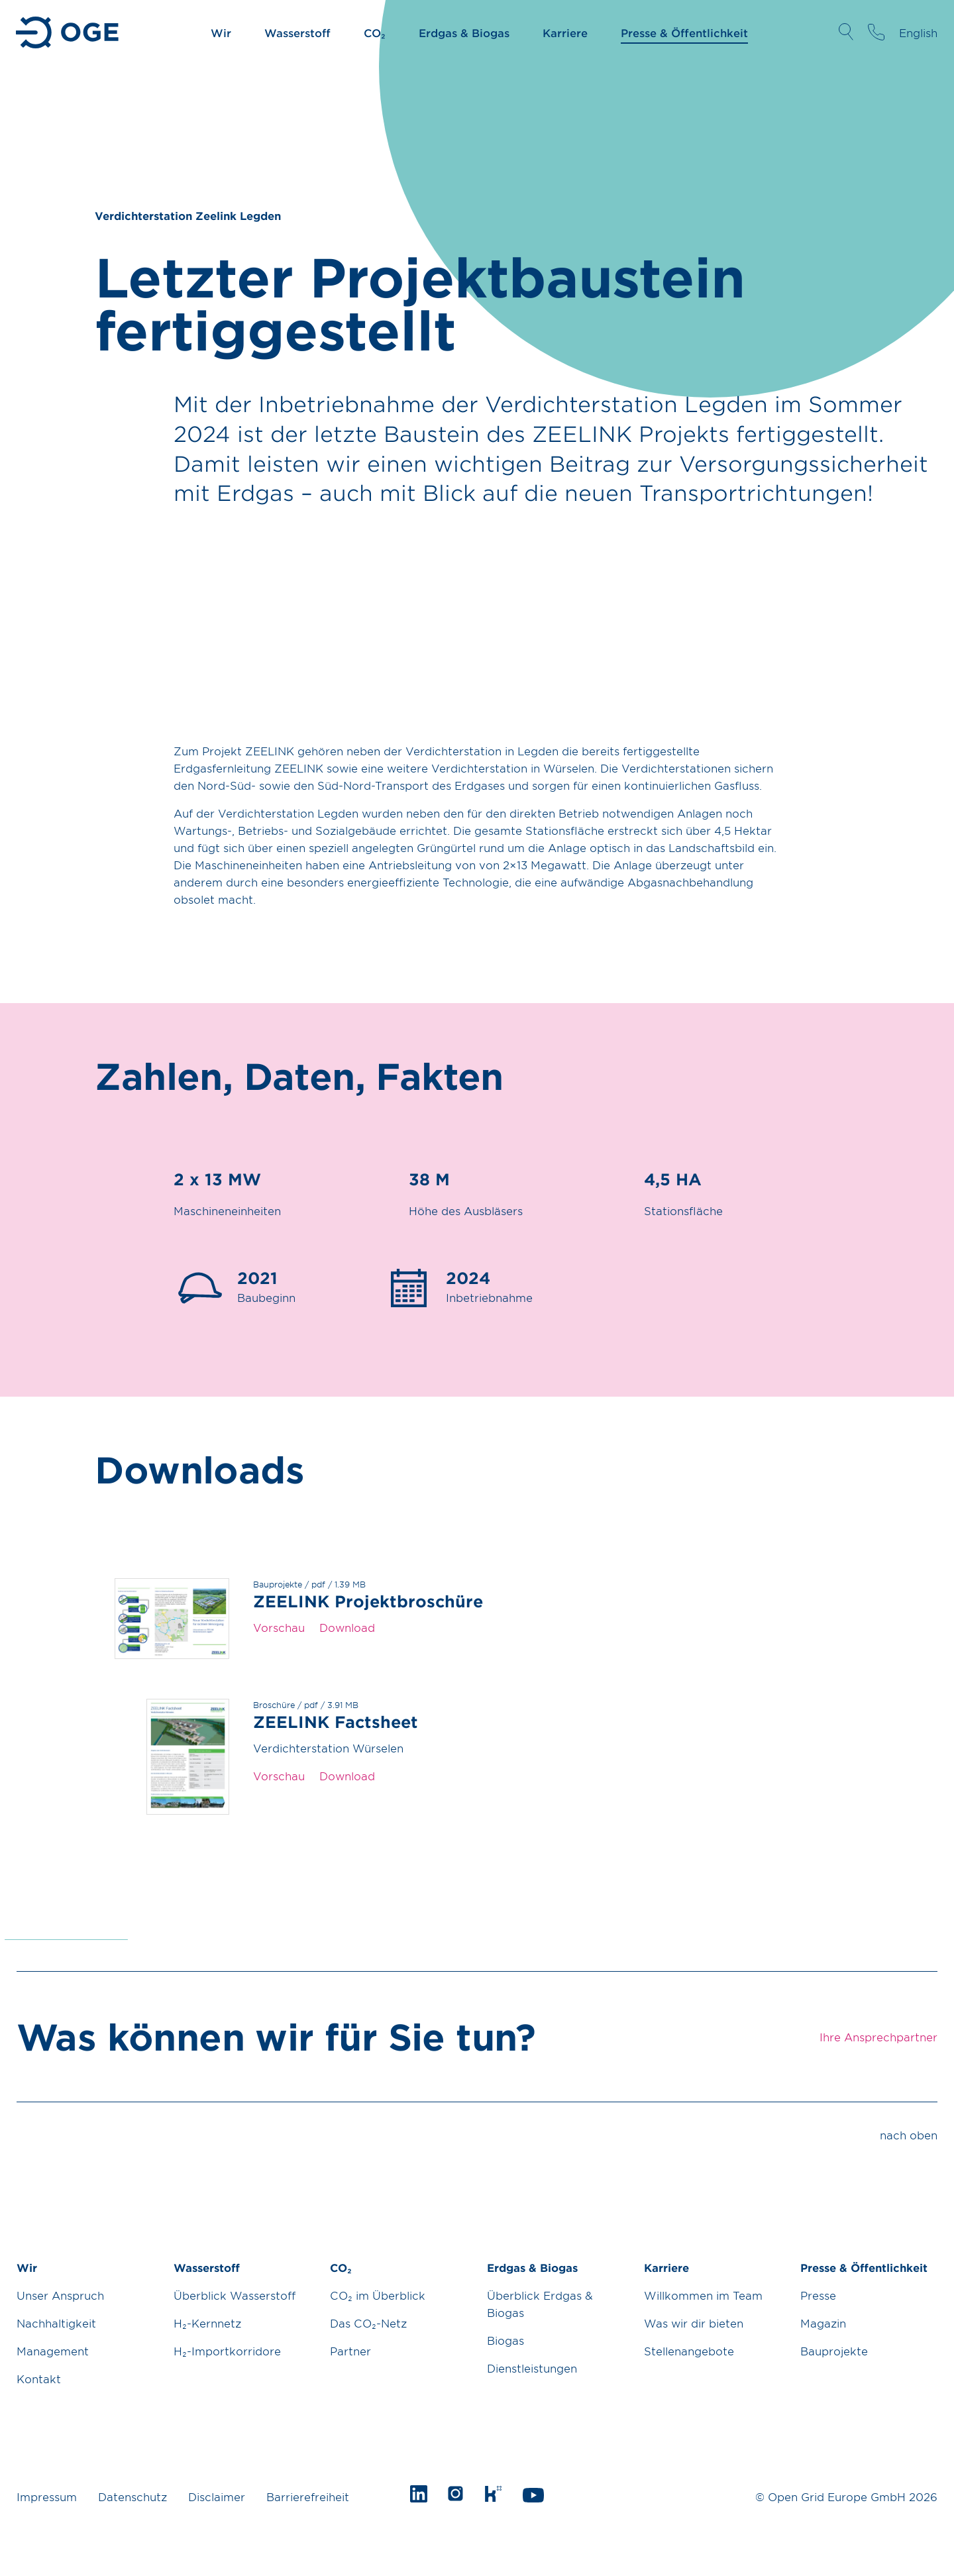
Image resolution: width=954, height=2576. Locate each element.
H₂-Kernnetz (207, 2323)
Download (347, 1627)
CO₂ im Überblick (377, 2295)
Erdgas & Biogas (464, 32)
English (918, 32)
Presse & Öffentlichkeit (684, 32)
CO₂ (375, 32)
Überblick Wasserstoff (234, 2295)
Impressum (47, 2496)
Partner (350, 2350)
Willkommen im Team (703, 2295)
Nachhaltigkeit (56, 2323)
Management (53, 2350)
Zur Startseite (68, 32)
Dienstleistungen (532, 2368)
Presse (818, 2295)
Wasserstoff (297, 32)
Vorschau (279, 1627)
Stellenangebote (689, 2350)
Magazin (823, 2323)
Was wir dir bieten (693, 2323)
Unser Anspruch (60, 2295)
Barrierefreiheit (307, 2496)
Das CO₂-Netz (368, 2323)
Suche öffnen (845, 31)
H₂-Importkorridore (227, 2350)
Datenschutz (132, 2496)
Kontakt (39, 2378)
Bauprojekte (834, 2350)
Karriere (565, 32)
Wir (221, 32)
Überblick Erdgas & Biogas (540, 2303)
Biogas (505, 2340)
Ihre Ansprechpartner (876, 31)
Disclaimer (216, 2496)
